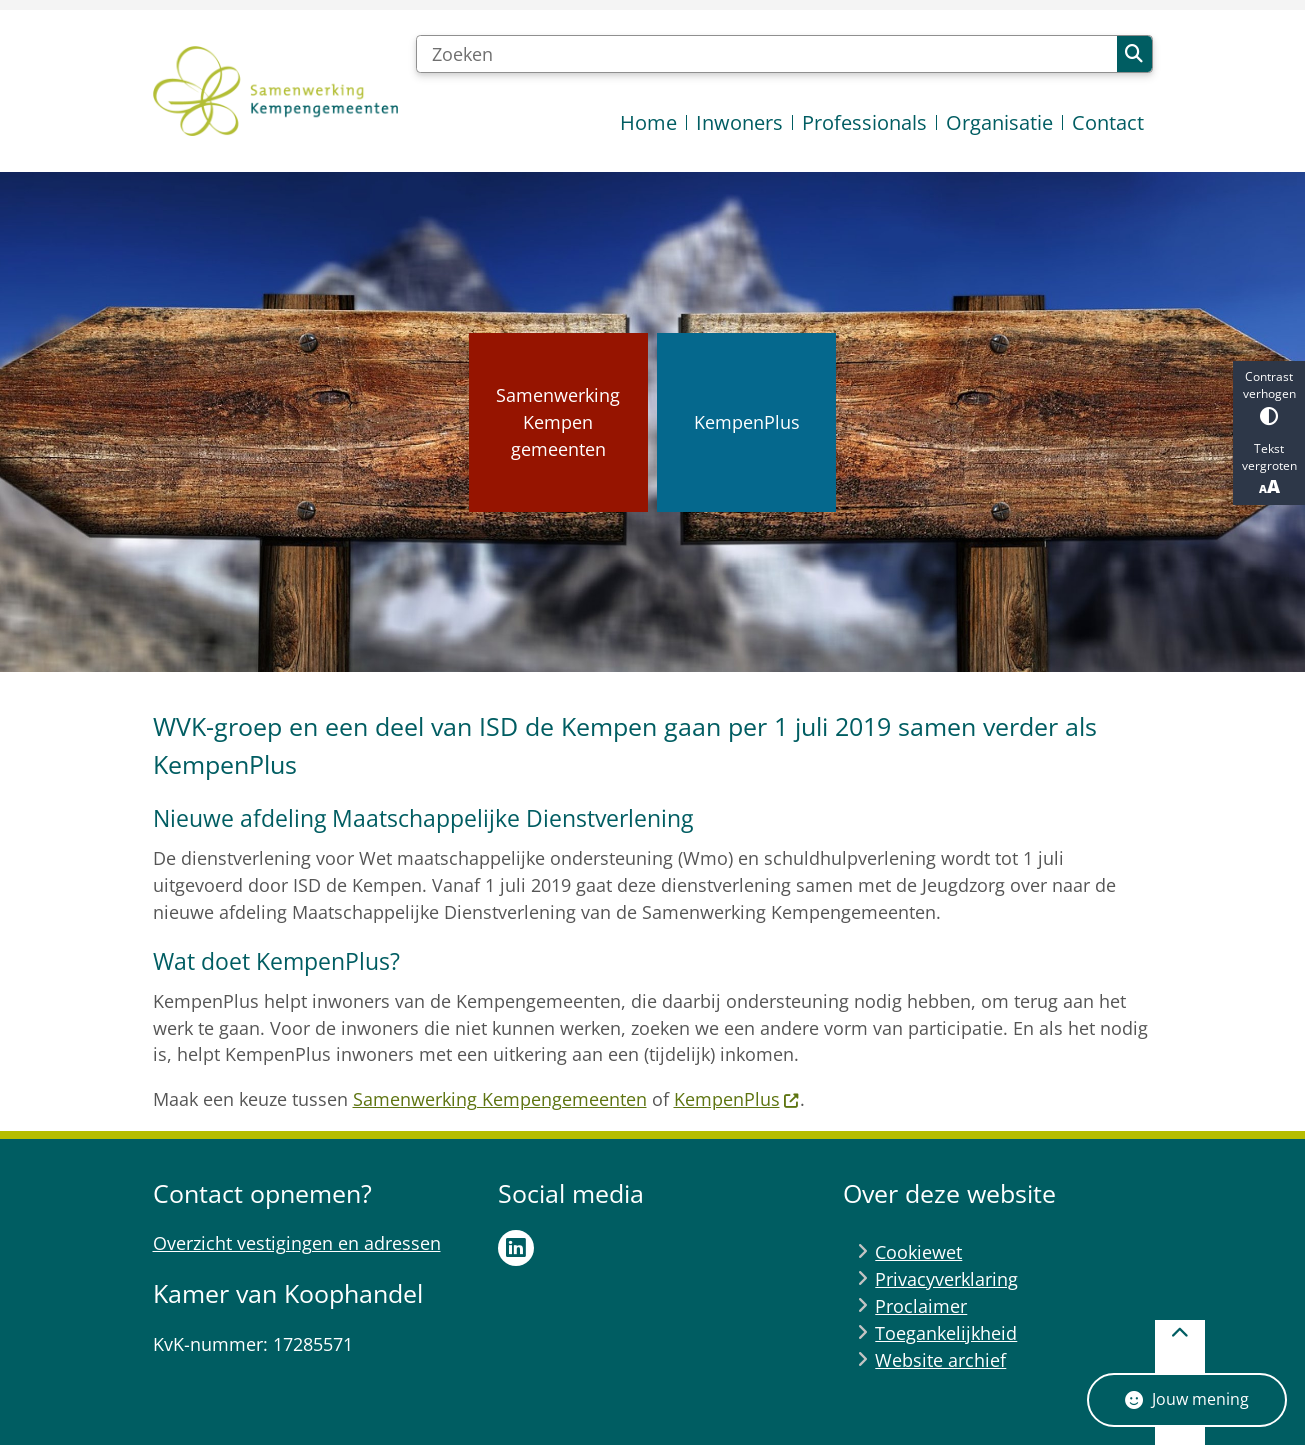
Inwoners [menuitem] (739, 122)
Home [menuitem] (648, 122)
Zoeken (1134, 54)
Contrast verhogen (1269, 396)
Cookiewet (918, 1252)
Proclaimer (921, 1306)
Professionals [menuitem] (864, 122)
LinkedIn (516, 1248)
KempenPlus (737, 1099)
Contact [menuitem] (1108, 122)
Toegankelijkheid (946, 1333)
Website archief (940, 1360)
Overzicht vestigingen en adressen (297, 1243)
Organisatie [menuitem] (999, 122)
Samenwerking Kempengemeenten (500, 1099)
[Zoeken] (767, 54)
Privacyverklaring (946, 1279)
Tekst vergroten (1269, 469)
